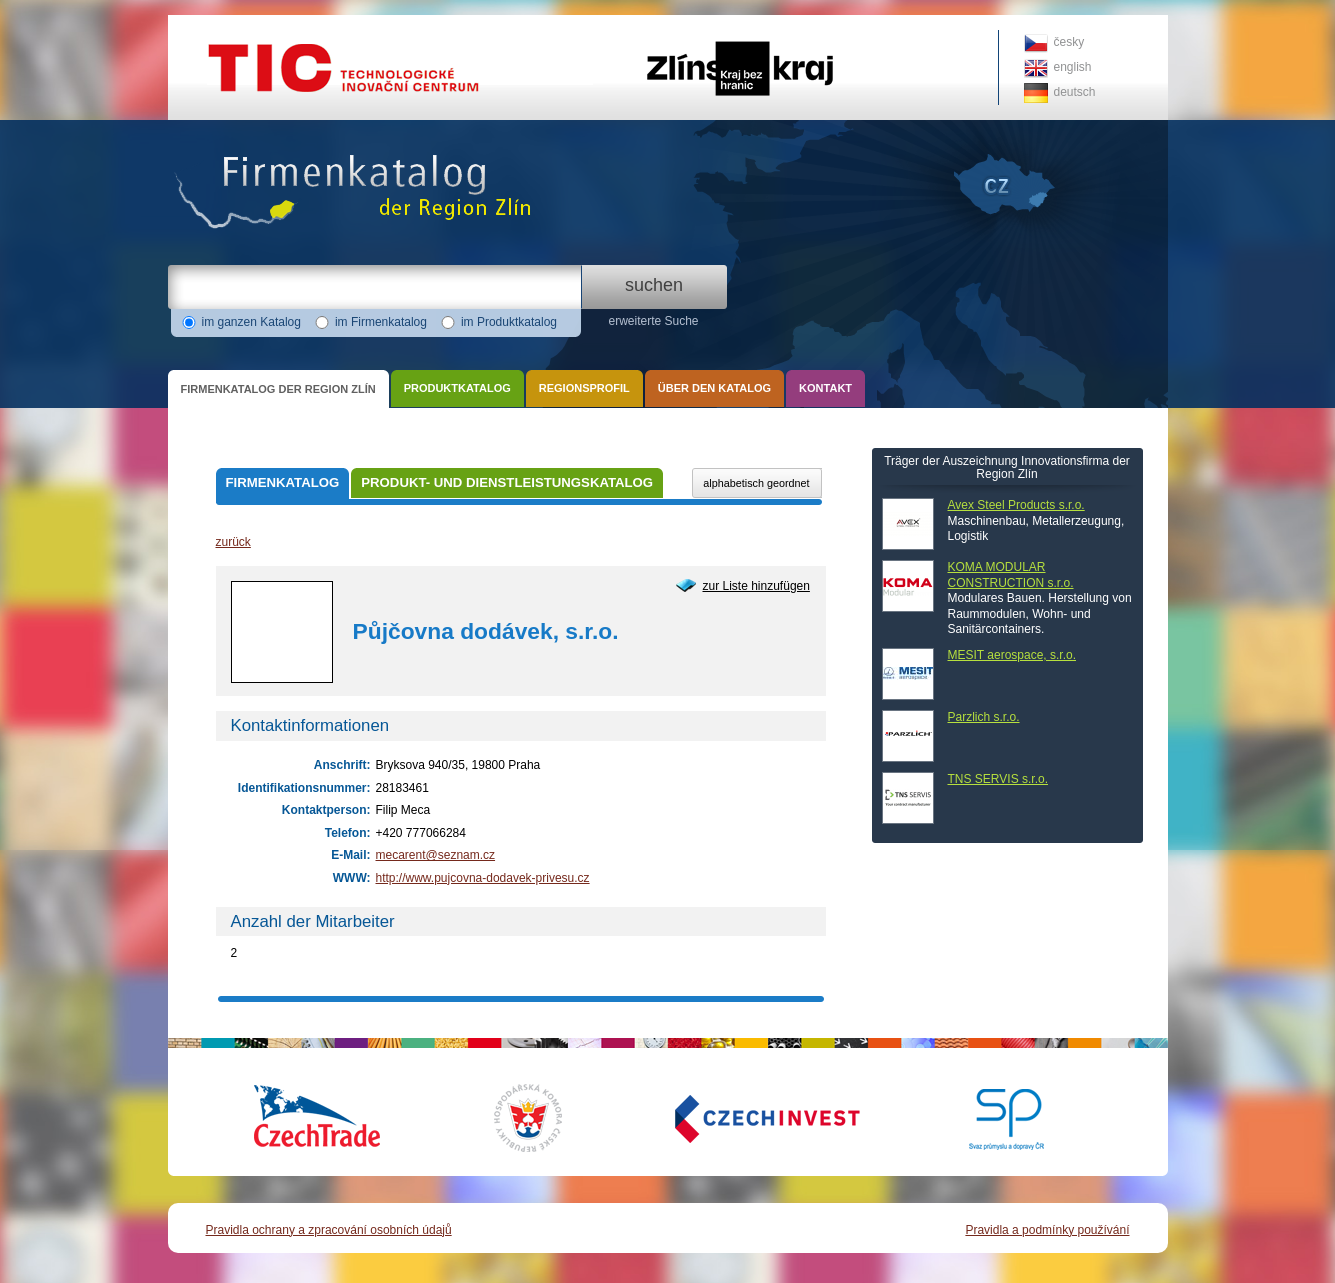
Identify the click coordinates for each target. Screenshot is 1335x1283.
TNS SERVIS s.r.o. (998, 779)
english (1073, 67)
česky (1069, 42)
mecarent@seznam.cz (436, 855)
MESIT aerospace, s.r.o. (1012, 655)
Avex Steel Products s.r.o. (1016, 505)
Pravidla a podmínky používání (1047, 1230)
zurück (233, 542)
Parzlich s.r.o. (984, 717)
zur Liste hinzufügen (756, 586)
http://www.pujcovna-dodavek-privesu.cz (483, 878)
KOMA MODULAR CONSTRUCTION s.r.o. (1011, 575)
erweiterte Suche (653, 321)
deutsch (1075, 92)
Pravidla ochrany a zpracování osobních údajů (329, 1230)
